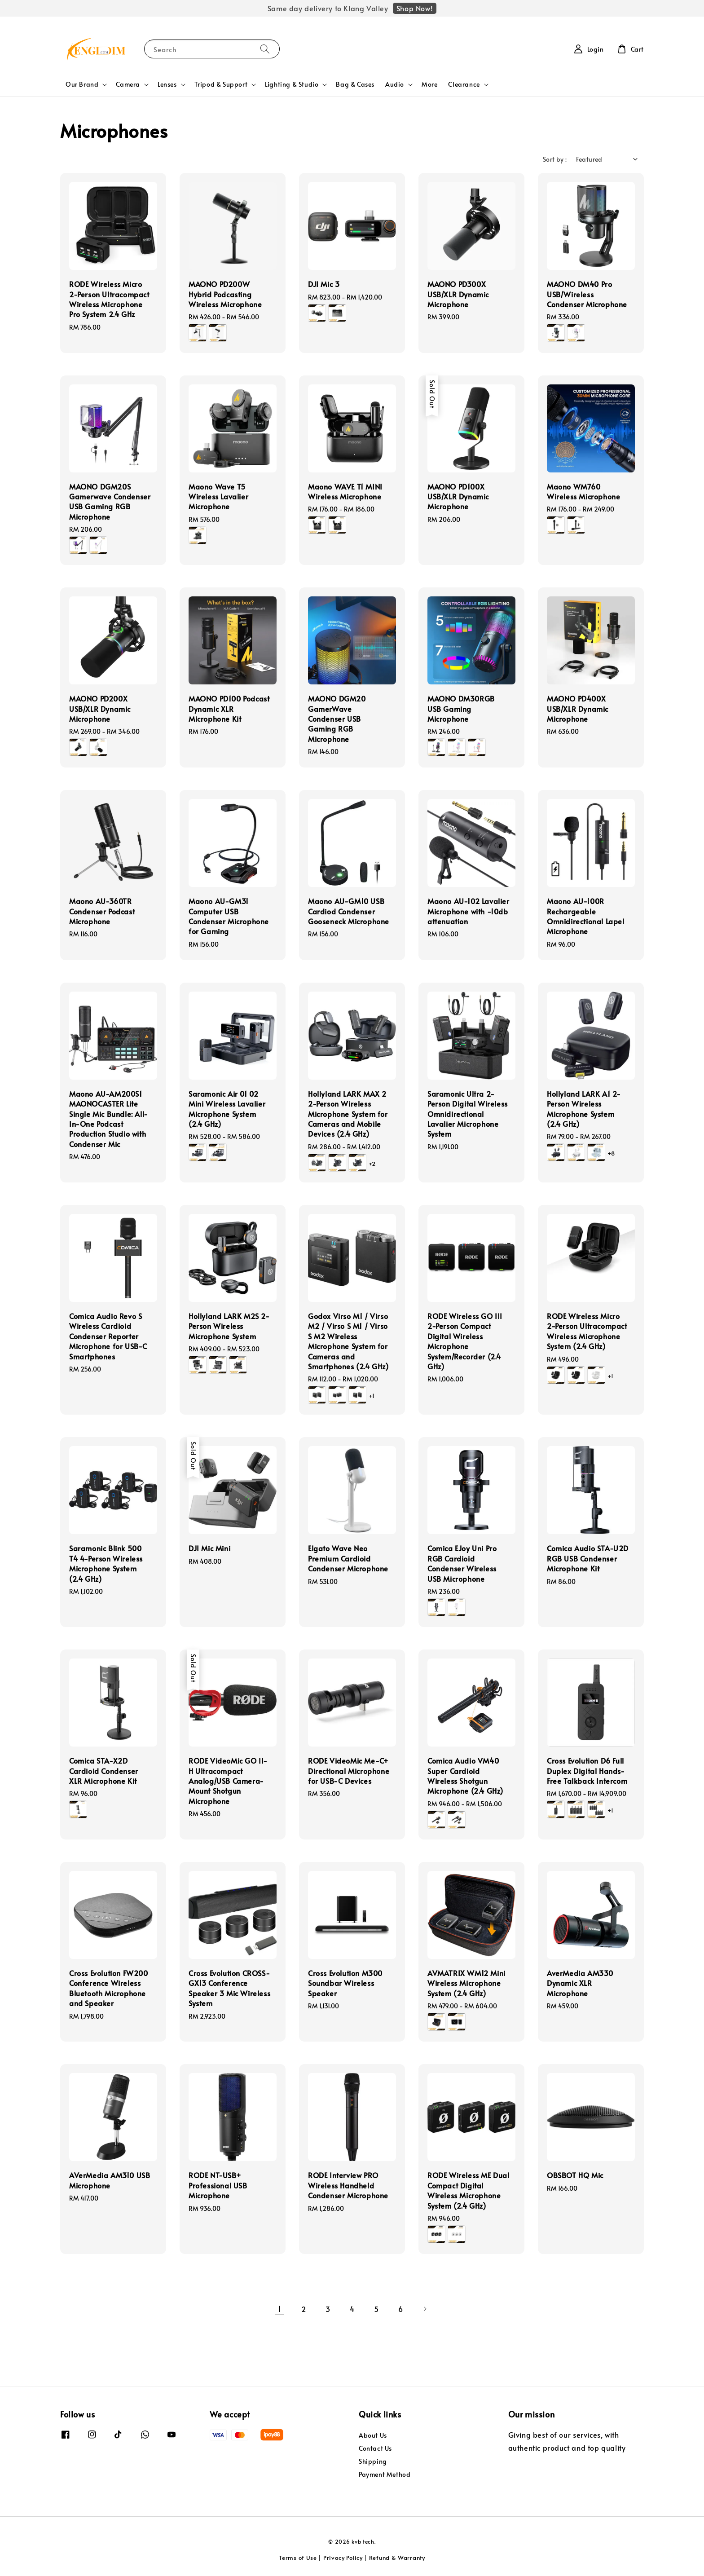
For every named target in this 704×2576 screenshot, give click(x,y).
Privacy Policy (343, 2558)
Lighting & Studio (291, 84)
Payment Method (384, 2474)
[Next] (425, 2309)
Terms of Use (298, 2558)
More (429, 84)
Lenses (167, 84)
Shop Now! (414, 8)
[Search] (265, 48)
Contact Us (375, 2448)
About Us (373, 2435)
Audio (394, 84)
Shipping (373, 2461)
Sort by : (555, 159)
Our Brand (82, 84)
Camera (128, 84)
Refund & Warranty (397, 2558)
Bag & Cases (355, 84)
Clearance (464, 84)
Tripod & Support (221, 84)
